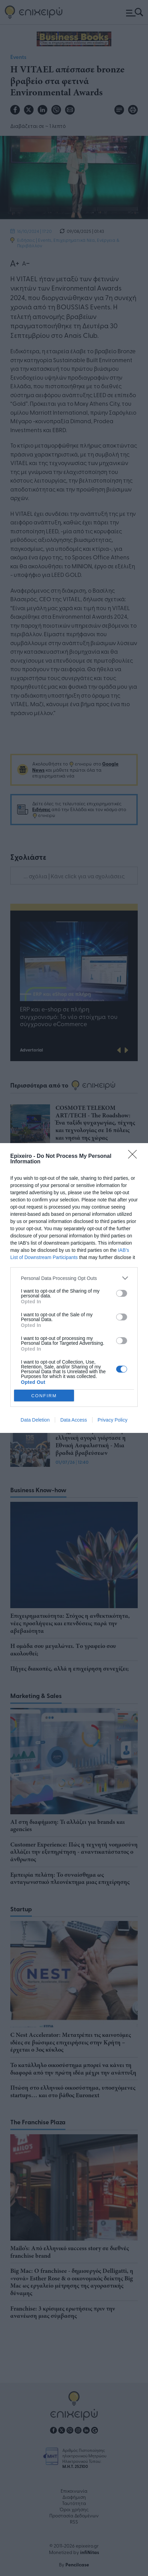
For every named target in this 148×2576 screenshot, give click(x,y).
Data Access (73, 1420)
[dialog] (74, 1288)
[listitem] (74, 1278)
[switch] (121, 1293)
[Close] (134, 1156)
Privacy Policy (112, 1420)
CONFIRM (44, 1395)
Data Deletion (35, 1420)
